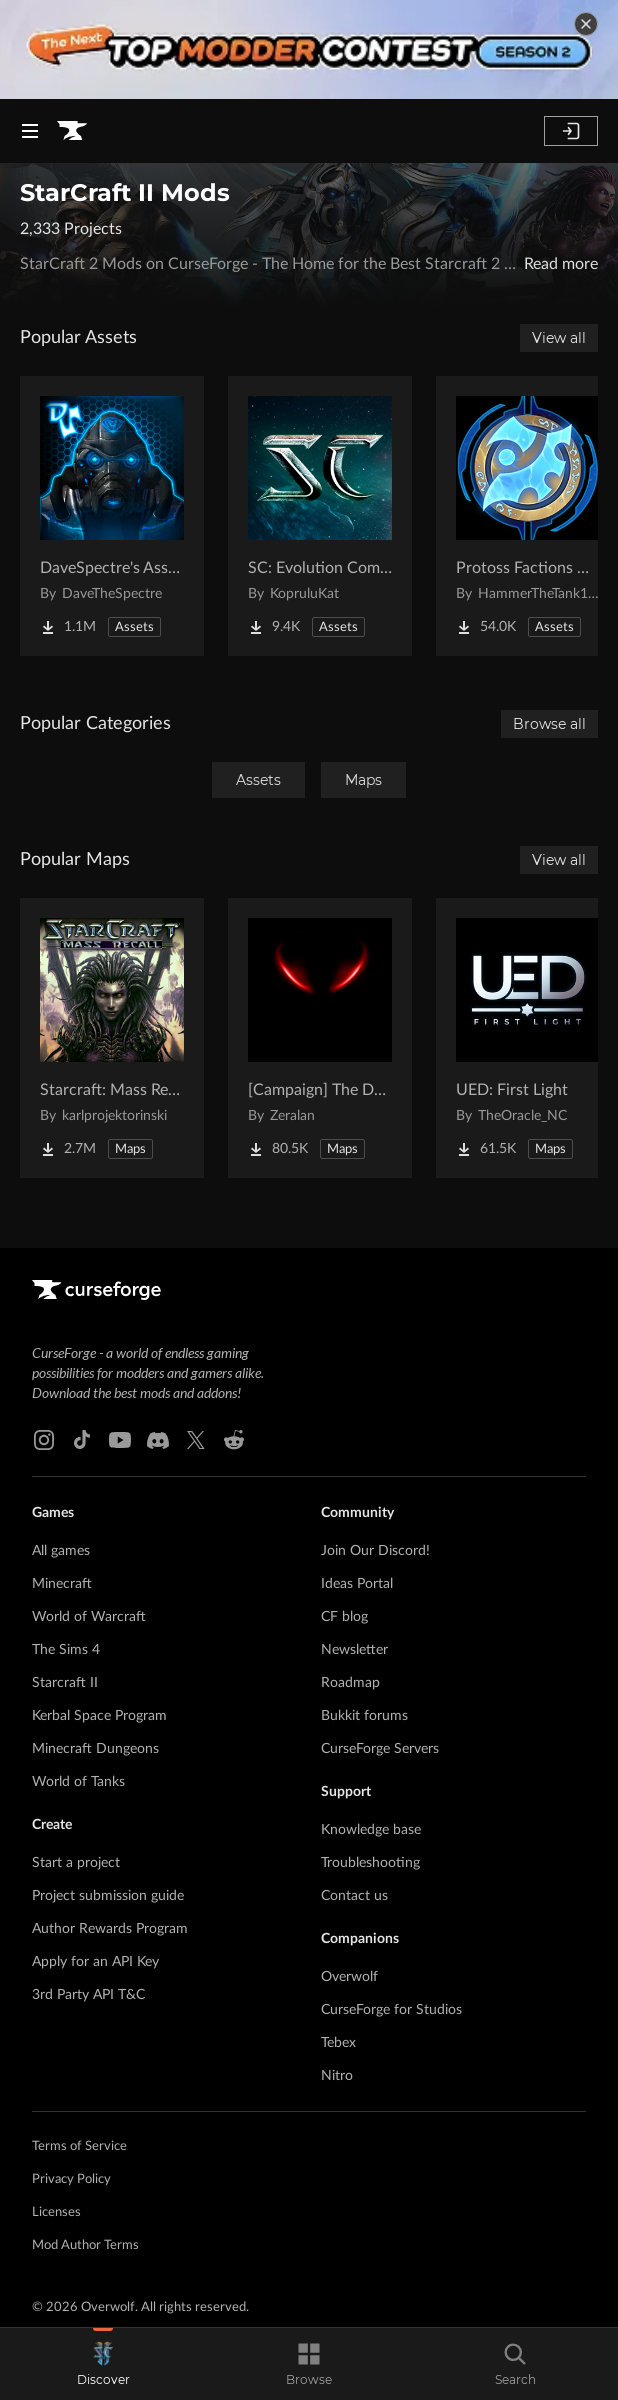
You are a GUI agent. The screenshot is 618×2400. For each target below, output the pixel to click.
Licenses (56, 2212)
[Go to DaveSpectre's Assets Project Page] (112, 516)
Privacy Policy (71, 2179)
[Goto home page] (72, 131)
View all (559, 338)
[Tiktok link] (82, 1440)
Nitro (337, 2076)
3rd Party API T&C (88, 1995)
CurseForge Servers (380, 1749)
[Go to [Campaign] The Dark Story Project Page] (320, 1038)
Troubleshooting (370, 1863)
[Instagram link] (44, 1440)
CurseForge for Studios (391, 2010)
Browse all (549, 724)
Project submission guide (108, 1896)
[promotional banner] (309, 49)
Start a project (76, 1863)
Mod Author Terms (85, 2245)
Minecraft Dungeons (95, 1749)
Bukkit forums (364, 1716)
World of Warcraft (89, 1617)
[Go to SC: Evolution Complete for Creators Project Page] (320, 516)
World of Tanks (78, 1782)
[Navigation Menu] (30, 131)
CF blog (344, 1617)
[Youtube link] (120, 1440)
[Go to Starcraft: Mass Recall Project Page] (112, 1038)
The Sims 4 (66, 1650)
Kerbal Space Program (99, 1716)
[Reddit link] (234, 1440)
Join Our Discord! (375, 1551)
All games (61, 1551)
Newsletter (354, 1650)
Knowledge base (371, 1830)
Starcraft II (65, 1683)
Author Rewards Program (110, 1929)
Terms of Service (79, 2146)
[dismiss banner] (586, 24)
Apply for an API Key (95, 1962)
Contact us (354, 1896)
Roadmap (350, 1683)
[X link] (196, 1440)
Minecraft (62, 1584)
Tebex (338, 2043)
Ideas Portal (357, 1584)
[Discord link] (158, 1440)
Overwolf (349, 1977)
